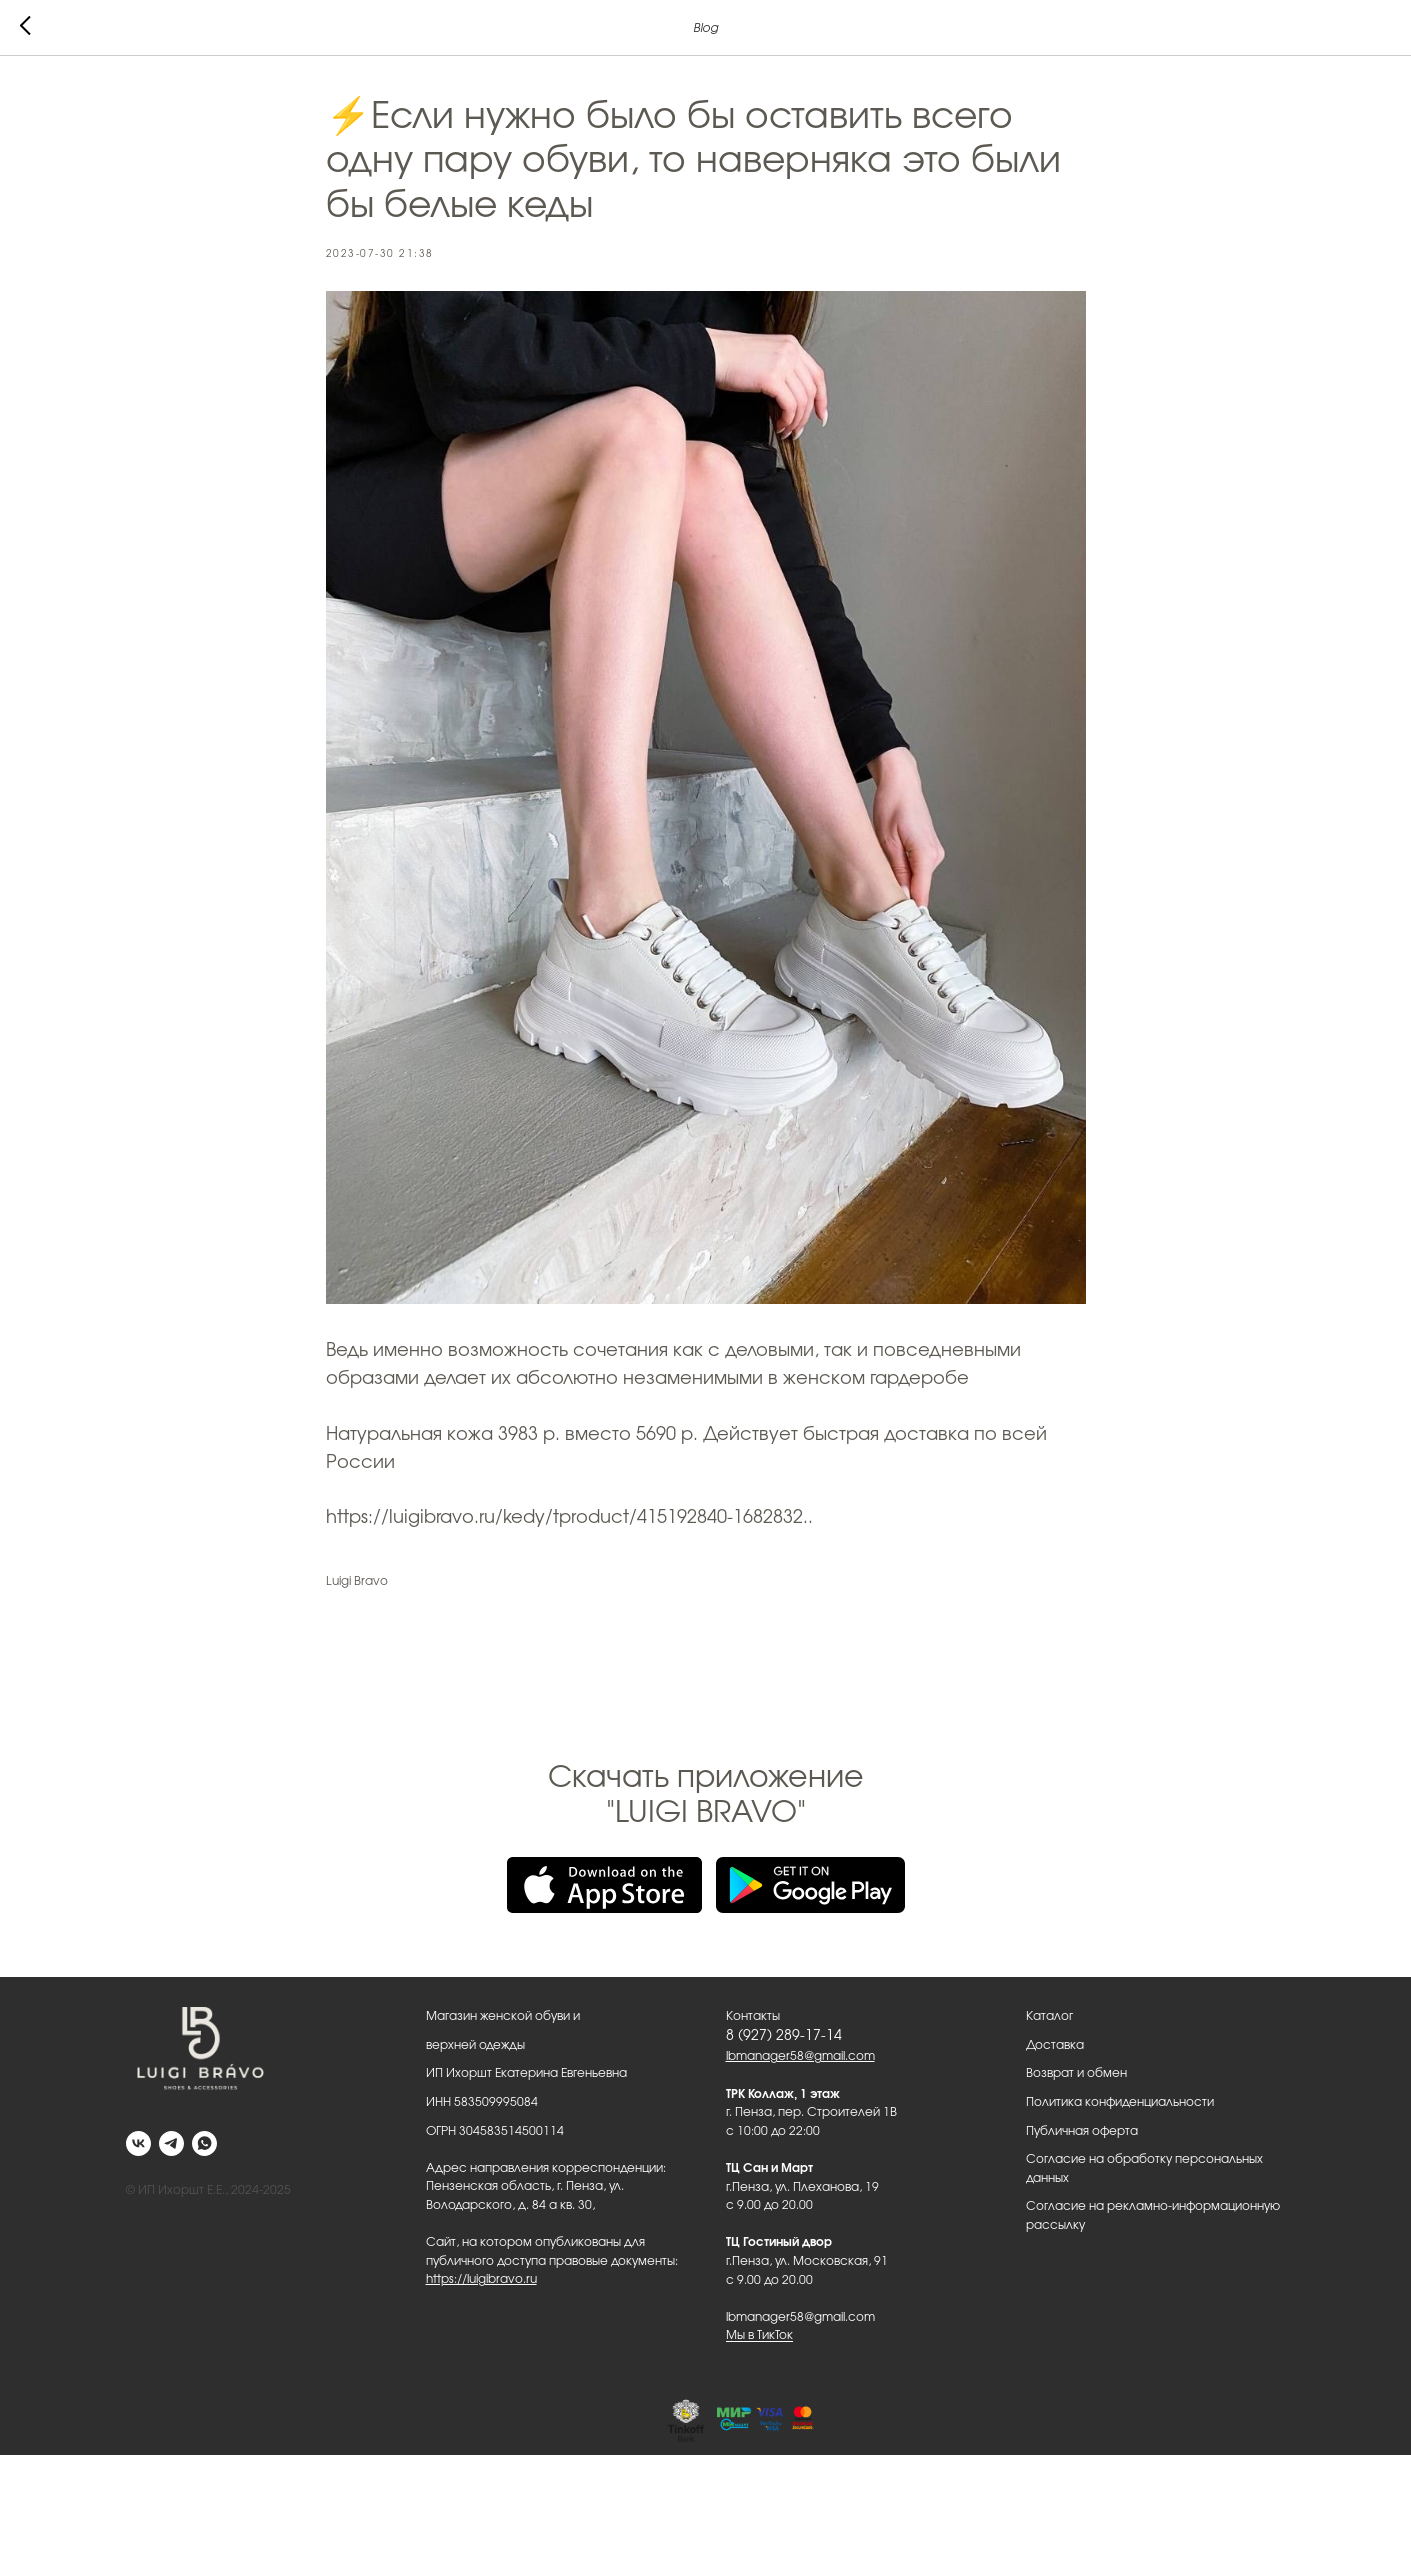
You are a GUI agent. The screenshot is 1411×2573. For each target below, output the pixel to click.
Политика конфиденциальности (1120, 2102)
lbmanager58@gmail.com (800, 2056)
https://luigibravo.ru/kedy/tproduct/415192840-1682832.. (569, 1518)
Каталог (1049, 2016)
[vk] (138, 2143)
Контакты (753, 2016)
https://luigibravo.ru (481, 2279)
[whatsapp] (204, 2143)
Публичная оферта (1082, 2131)
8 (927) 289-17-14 (784, 2036)
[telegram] (171, 2143)
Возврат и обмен (1076, 2073)
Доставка (1055, 2045)
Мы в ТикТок (759, 2335)
